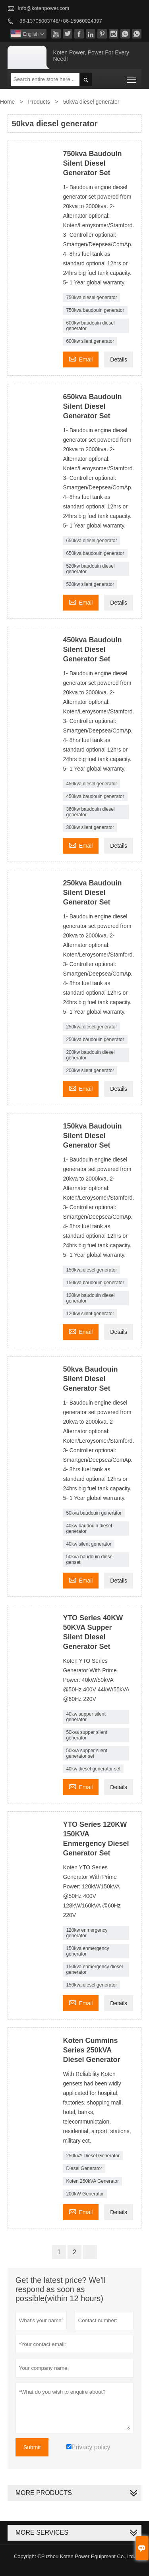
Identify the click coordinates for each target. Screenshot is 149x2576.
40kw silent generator (88, 1544)
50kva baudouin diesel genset (89, 1559)
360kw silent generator (90, 827)
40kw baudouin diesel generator (89, 1528)
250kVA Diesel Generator (93, 2156)
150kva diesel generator (91, 1270)
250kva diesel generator (91, 1027)
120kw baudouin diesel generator (90, 1298)
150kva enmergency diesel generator (94, 1969)
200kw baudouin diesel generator (90, 1055)
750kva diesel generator (91, 297)
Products (39, 102)
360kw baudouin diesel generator (90, 811)
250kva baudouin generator (95, 1039)
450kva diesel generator (91, 784)
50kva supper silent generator (86, 1735)
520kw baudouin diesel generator (90, 568)
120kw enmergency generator (86, 1932)
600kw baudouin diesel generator (90, 325)
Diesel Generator (84, 2168)
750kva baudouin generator (95, 310)
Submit (32, 2447)
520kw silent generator (90, 584)
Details (118, 359)
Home (7, 102)
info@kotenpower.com (43, 8)
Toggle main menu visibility (132, 76)
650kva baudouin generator (95, 553)
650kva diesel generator (91, 540)
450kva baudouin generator (95, 796)
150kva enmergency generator (87, 1951)
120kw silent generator (90, 1313)
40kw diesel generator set (93, 1769)
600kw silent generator (90, 341)
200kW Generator (85, 2194)
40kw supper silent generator (85, 1716)
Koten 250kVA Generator (92, 2181)
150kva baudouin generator (95, 1282)
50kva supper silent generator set (86, 1753)
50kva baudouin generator (93, 1513)
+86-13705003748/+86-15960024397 (59, 21)
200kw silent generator (90, 1070)
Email (81, 358)
